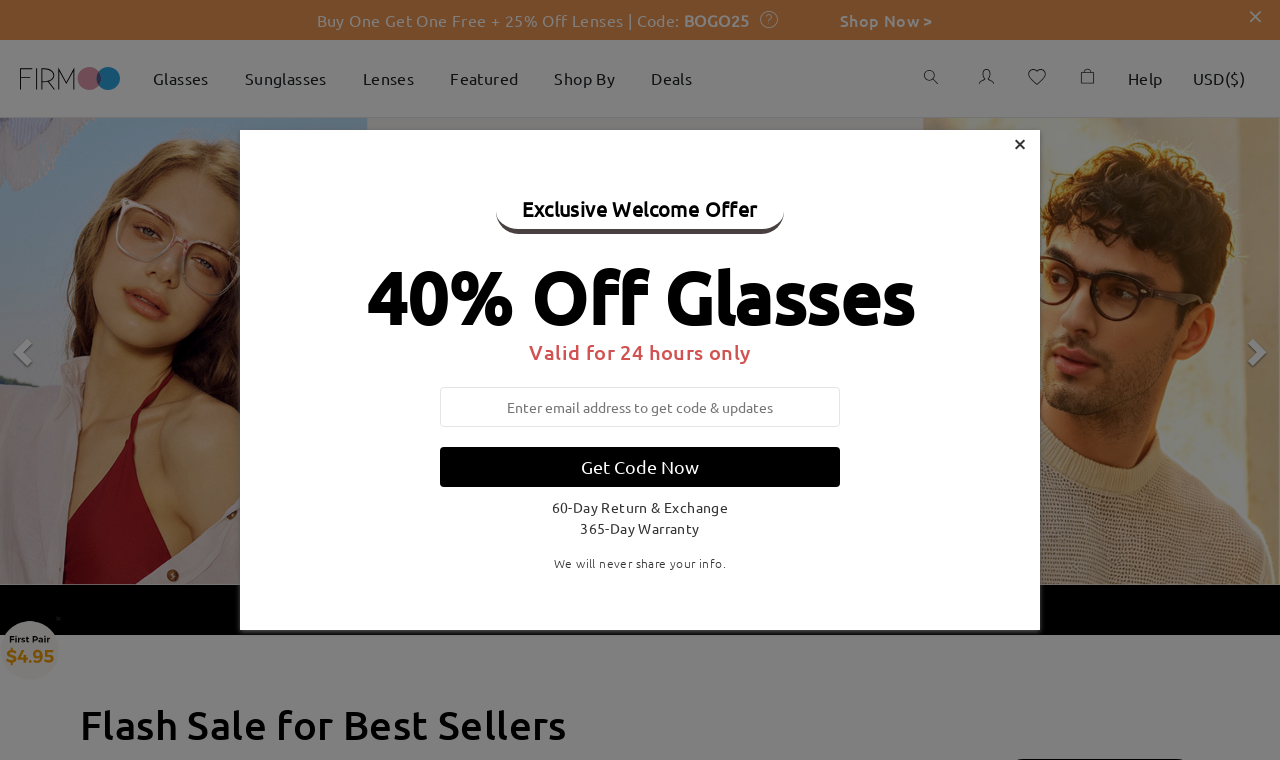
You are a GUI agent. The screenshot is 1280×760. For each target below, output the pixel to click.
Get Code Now (640, 466)
